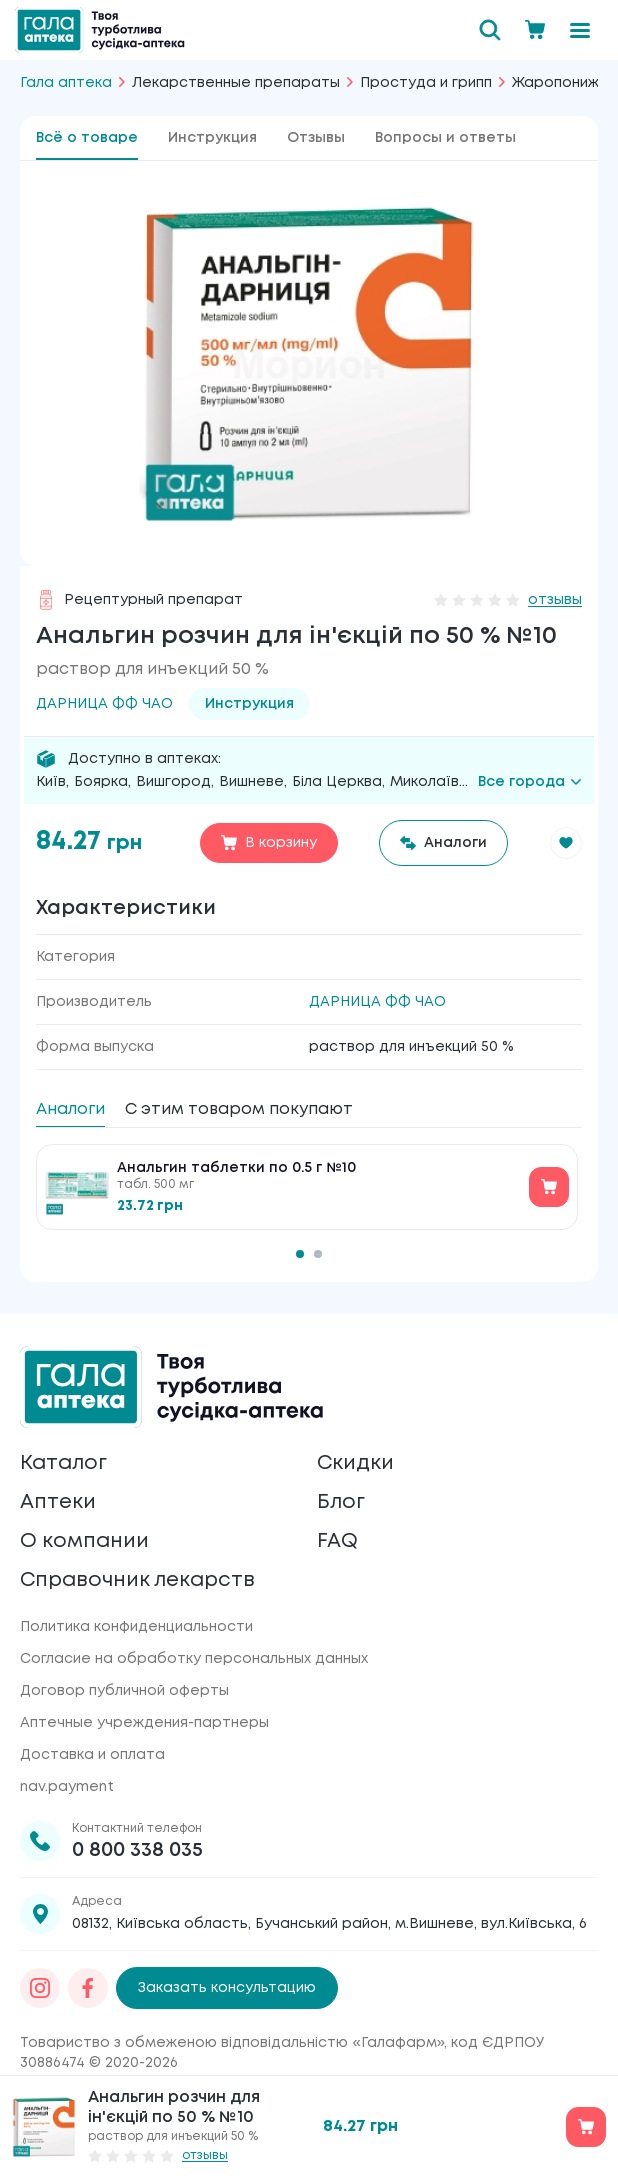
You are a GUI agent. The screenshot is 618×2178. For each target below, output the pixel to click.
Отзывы (316, 138)
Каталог (63, 1463)
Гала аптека (66, 83)
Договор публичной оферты (124, 1691)
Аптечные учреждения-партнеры (144, 1723)
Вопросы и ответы (445, 138)
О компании (84, 1541)
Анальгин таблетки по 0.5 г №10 (236, 1168)
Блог (341, 1502)
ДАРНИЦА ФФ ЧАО (377, 1002)
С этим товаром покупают (239, 1109)
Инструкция (212, 138)
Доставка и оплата (92, 1755)
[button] (566, 843)
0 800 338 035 (137, 1850)
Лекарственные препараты (236, 83)
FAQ (337, 1541)
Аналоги (70, 1109)
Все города (530, 782)
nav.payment (67, 1787)
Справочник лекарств (137, 1580)
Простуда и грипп (426, 83)
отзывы (555, 600)
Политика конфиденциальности (136, 1627)
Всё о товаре (87, 138)
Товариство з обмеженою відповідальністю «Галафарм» (232, 2043)
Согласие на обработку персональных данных (194, 1659)
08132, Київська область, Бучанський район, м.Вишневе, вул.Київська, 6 (329, 1924)
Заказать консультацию (227, 1988)
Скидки (355, 1463)
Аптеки (58, 1502)
